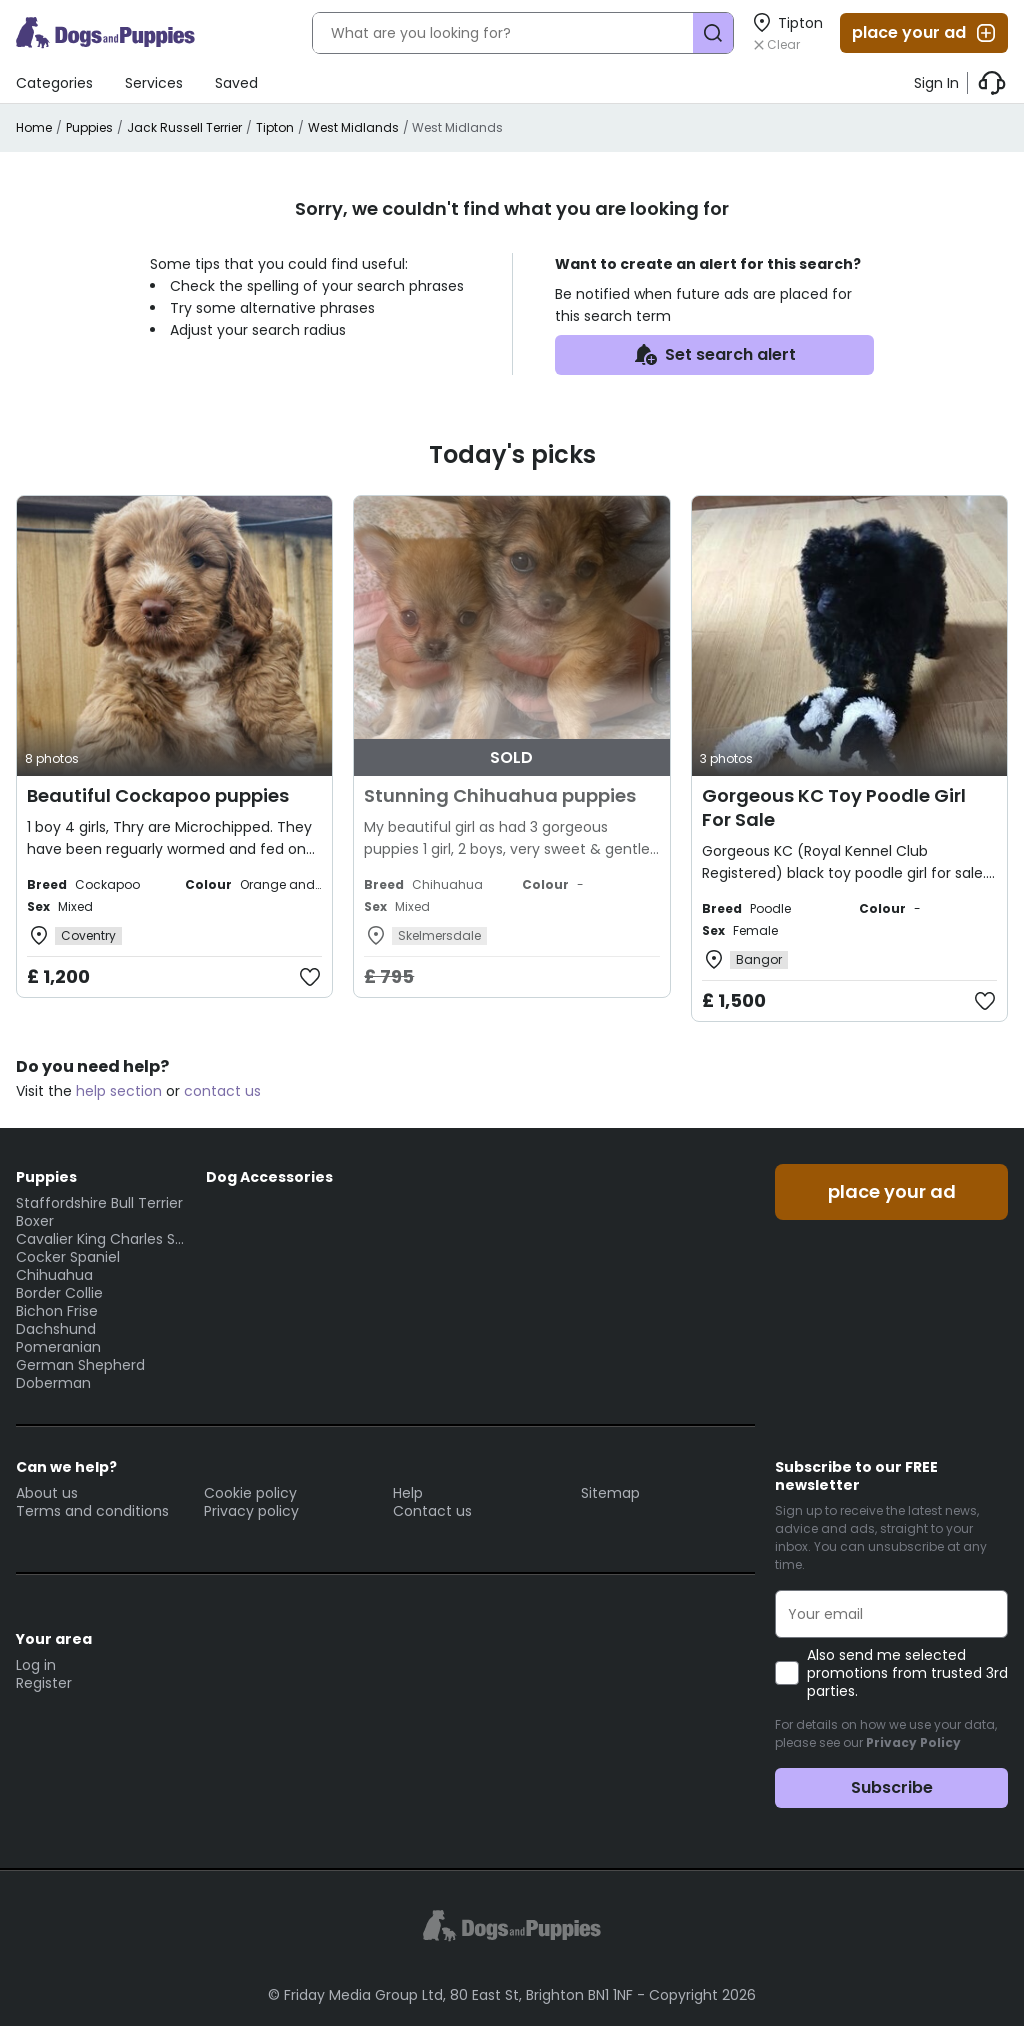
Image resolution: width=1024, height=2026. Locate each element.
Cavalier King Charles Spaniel (101, 1239)
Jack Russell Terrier (184, 127)
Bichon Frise (57, 1311)
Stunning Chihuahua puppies (500, 795)
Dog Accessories (269, 1177)
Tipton (275, 127)
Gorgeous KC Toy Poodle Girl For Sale (834, 807)
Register (44, 1683)
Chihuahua (54, 1275)
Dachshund (56, 1329)
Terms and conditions (92, 1511)
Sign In (936, 83)
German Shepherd (80, 1365)
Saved (236, 83)
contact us (222, 1091)
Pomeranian (58, 1347)
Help (408, 1493)
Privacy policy (251, 1511)
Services (154, 83)
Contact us (432, 1511)
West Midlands (353, 127)
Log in (36, 1665)
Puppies (89, 127)
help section (119, 1091)
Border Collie (59, 1293)
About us (47, 1493)
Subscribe (892, 1787)
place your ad (925, 33)
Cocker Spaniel (68, 1257)
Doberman (53, 1383)
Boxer (35, 1221)
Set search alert (714, 355)
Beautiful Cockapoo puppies (158, 795)
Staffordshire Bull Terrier (99, 1203)
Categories (54, 83)
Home (34, 127)
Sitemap (610, 1493)
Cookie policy (250, 1493)
